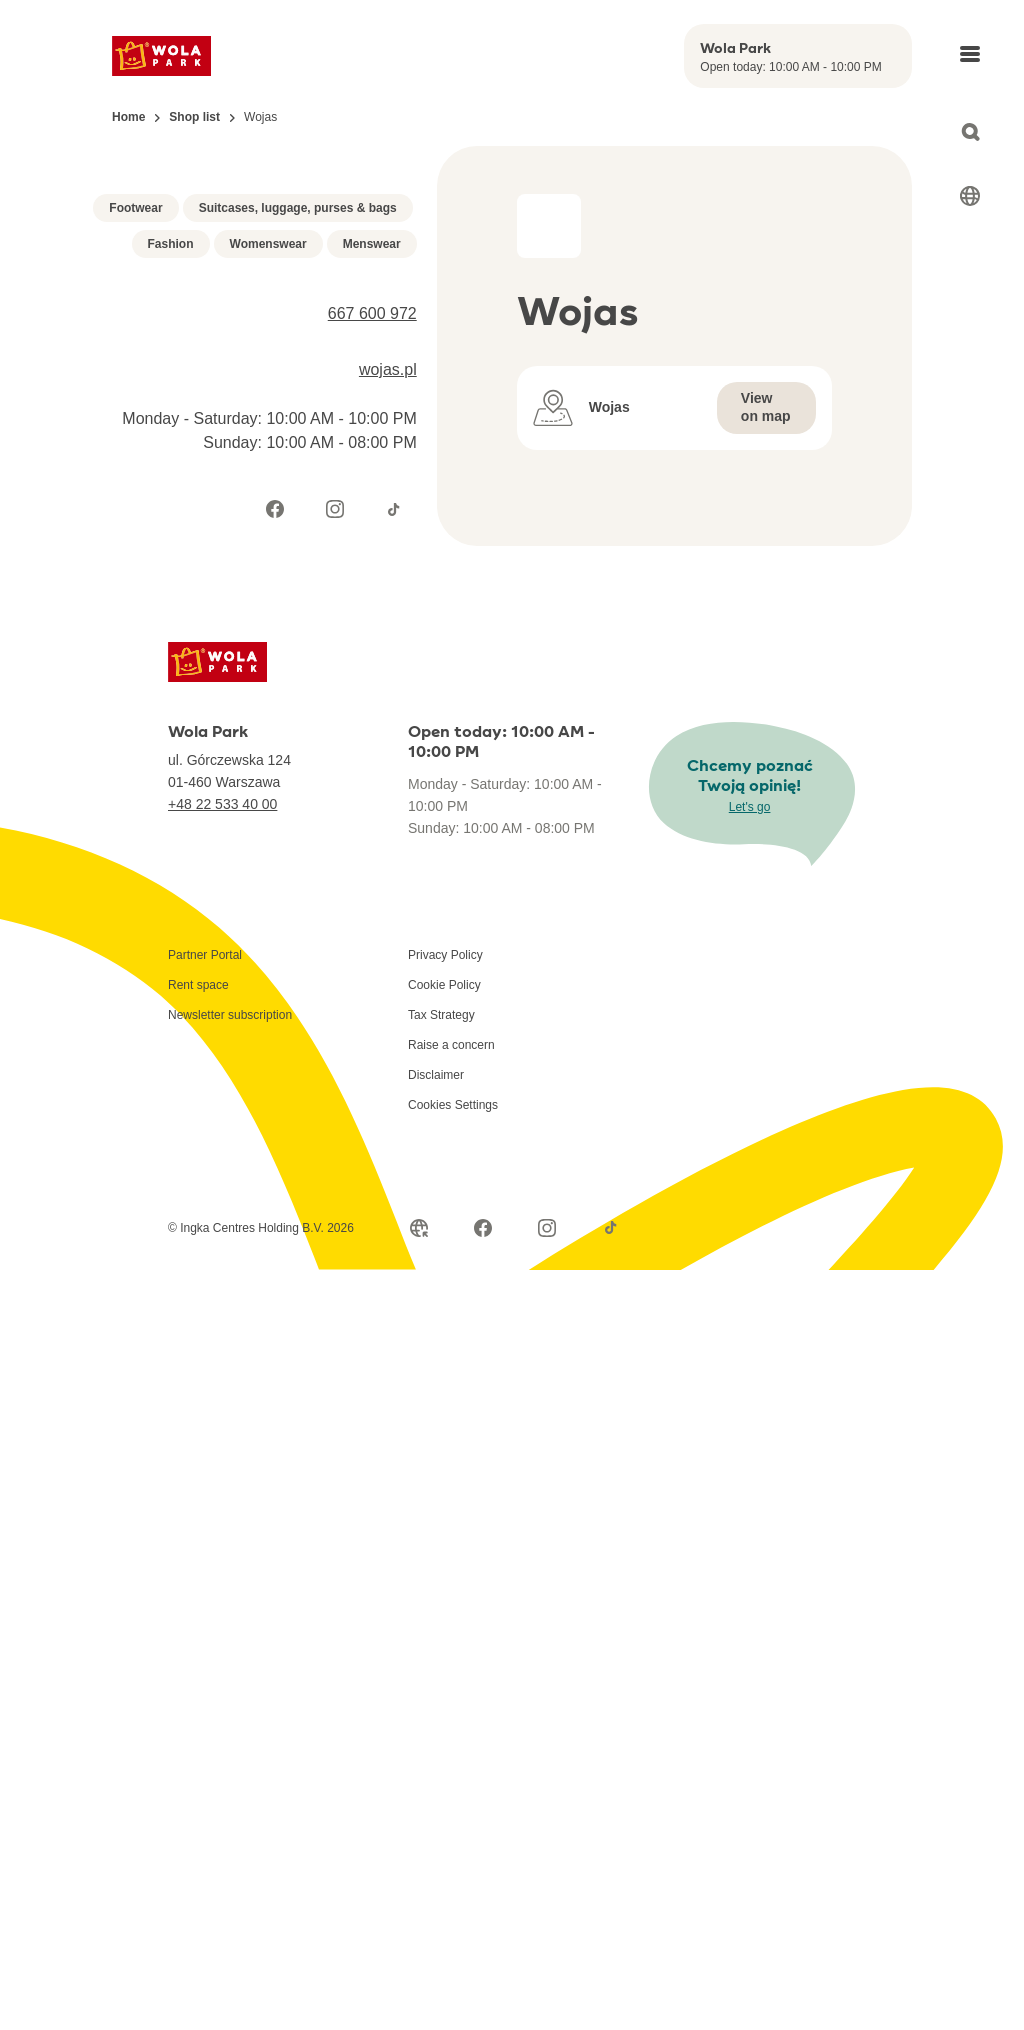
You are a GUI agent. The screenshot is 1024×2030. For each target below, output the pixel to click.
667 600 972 (372, 575)
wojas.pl (388, 631)
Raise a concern (451, 1292)
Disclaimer (436, 1322)
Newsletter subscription (230, 1262)
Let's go (750, 1054)
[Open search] (970, 132)
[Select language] (970, 196)
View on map (766, 407)
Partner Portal (205, 1202)
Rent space (198, 1232)
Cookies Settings (453, 1352)
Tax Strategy (441, 1262)
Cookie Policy (444, 1232)
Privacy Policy (445, 1202)
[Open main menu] (970, 54)
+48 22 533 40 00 (222, 1051)
